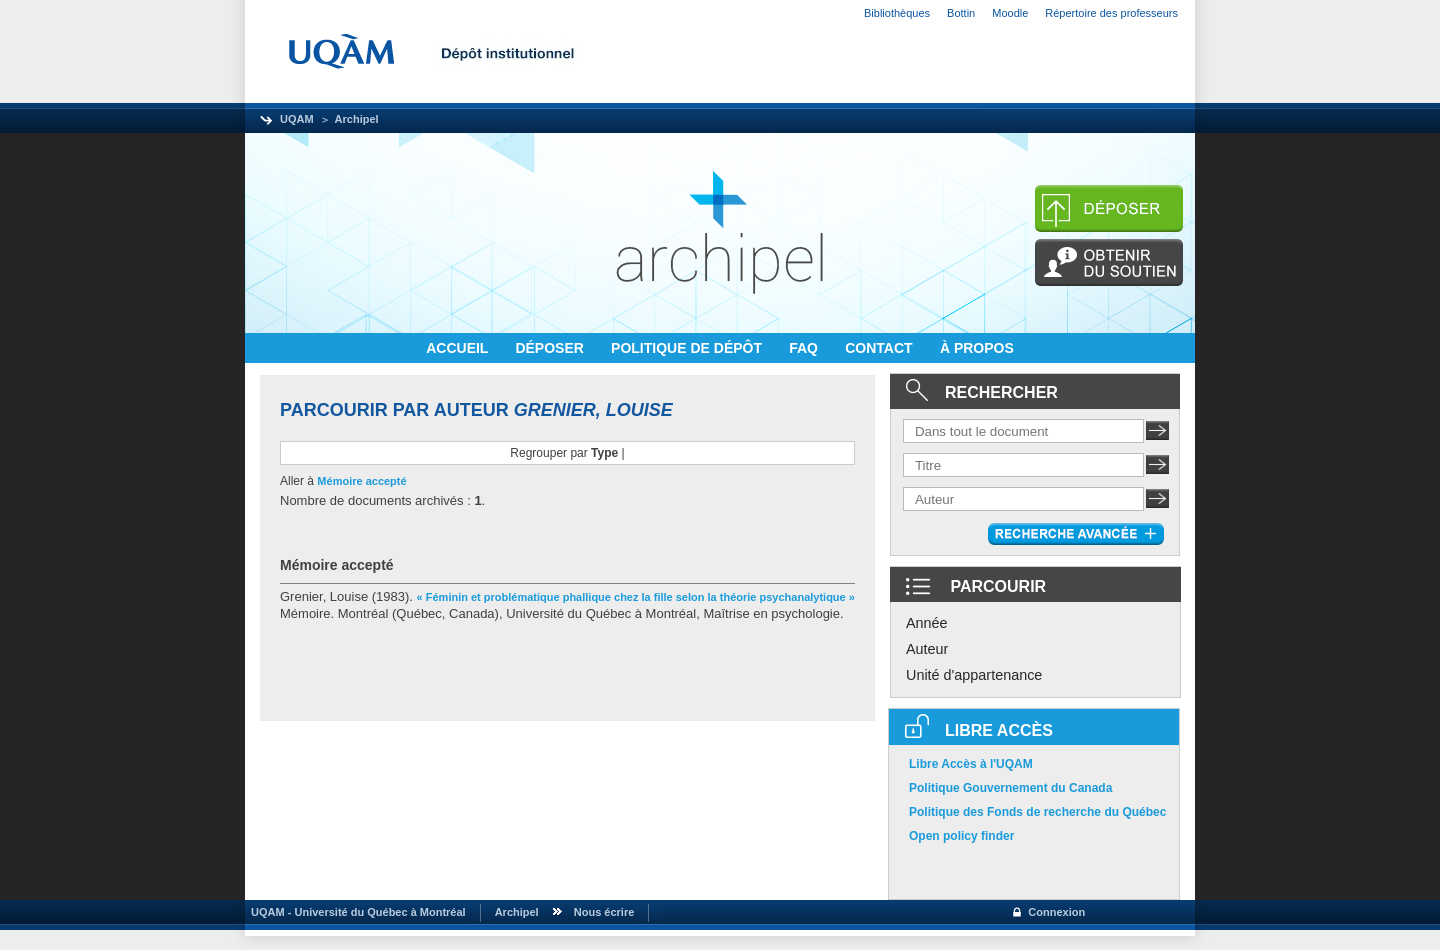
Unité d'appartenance (974, 675)
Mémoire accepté (361, 481)
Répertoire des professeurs (1111, 13)
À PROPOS (977, 348)
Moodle (1010, 13)
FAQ (805, 348)
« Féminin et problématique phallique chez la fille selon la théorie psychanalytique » (636, 597)
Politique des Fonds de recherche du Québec (1037, 812)
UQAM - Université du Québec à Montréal (355, 912)
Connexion (1056, 912)
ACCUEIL (459, 348)
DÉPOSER (551, 348)
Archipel (357, 119)
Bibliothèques (897, 13)
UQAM (297, 119)
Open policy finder (961, 836)
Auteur (927, 649)
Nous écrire (604, 912)
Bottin (961, 13)
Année (927, 623)
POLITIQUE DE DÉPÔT (688, 348)
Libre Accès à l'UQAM (971, 764)
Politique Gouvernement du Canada (1010, 788)
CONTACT (880, 348)
